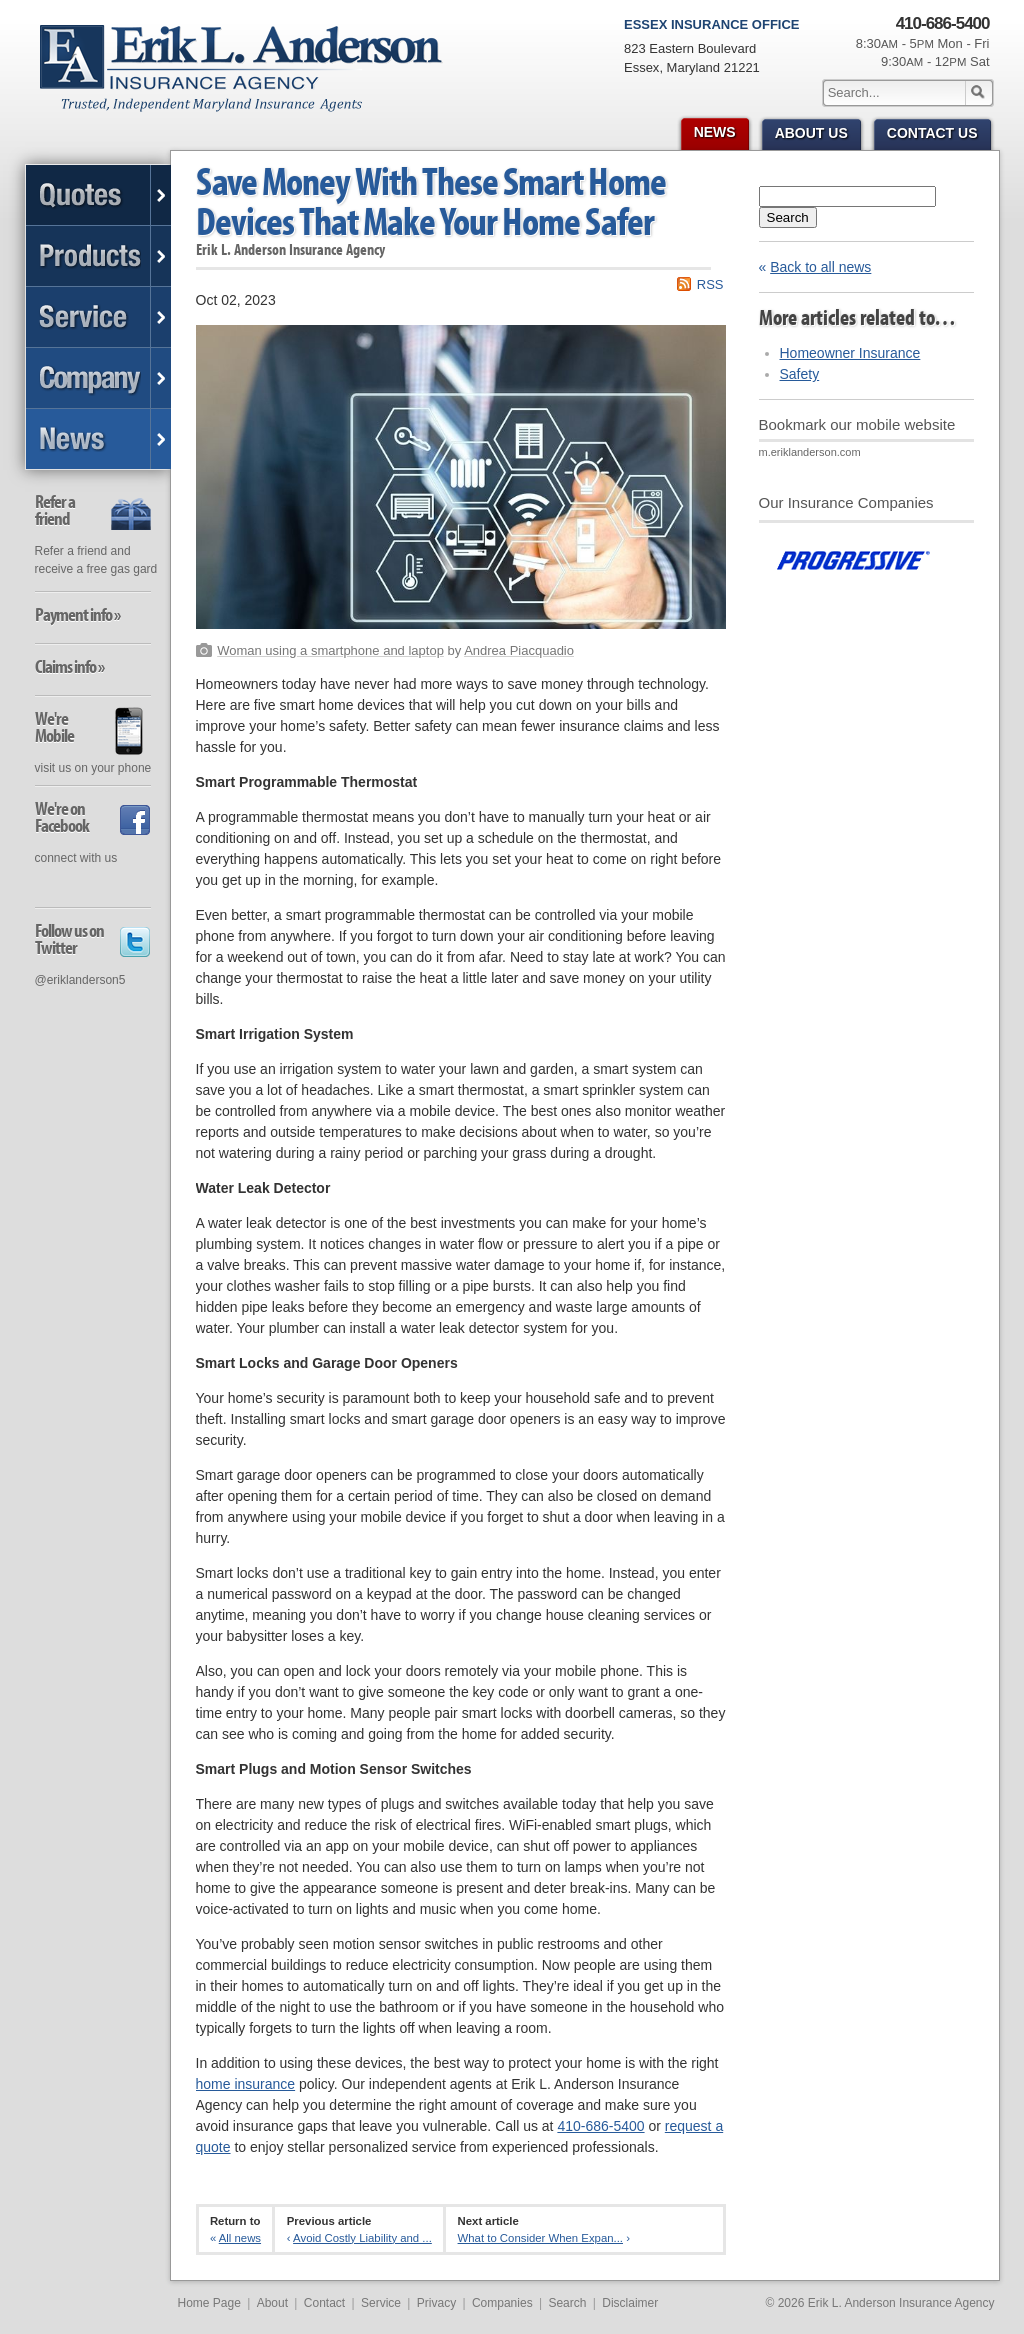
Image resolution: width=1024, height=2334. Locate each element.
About (272, 2303)
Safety (800, 374)
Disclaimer (630, 2303)
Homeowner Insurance (850, 353)
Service (381, 2303)
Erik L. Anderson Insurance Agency (252, 79)
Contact (324, 2303)
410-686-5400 (600, 2126)
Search (788, 217)
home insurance (246, 2084)
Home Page (209, 2303)
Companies (502, 2303)
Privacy (436, 2303)
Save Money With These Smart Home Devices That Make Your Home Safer (431, 200)
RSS (710, 284)
